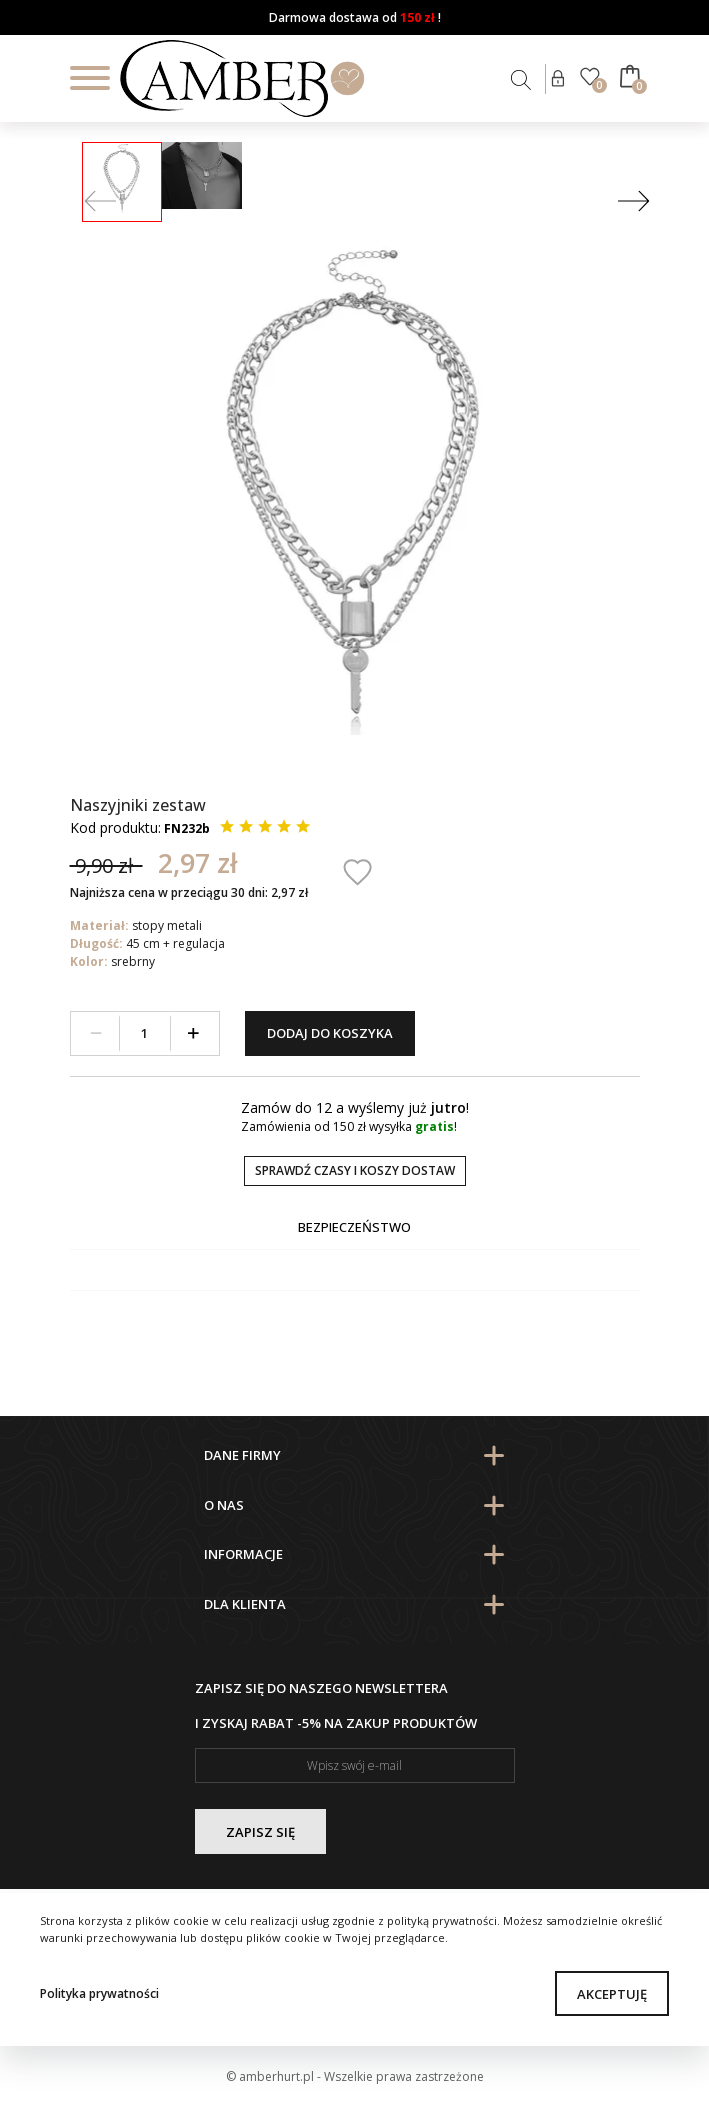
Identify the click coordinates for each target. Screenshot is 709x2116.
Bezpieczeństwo (354, 1227)
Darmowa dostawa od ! (355, 17)
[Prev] (100, 202)
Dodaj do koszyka (330, 1033)
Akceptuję (612, 1994)
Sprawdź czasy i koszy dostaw (355, 1170)
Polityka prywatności (99, 1993)
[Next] (633, 202)
